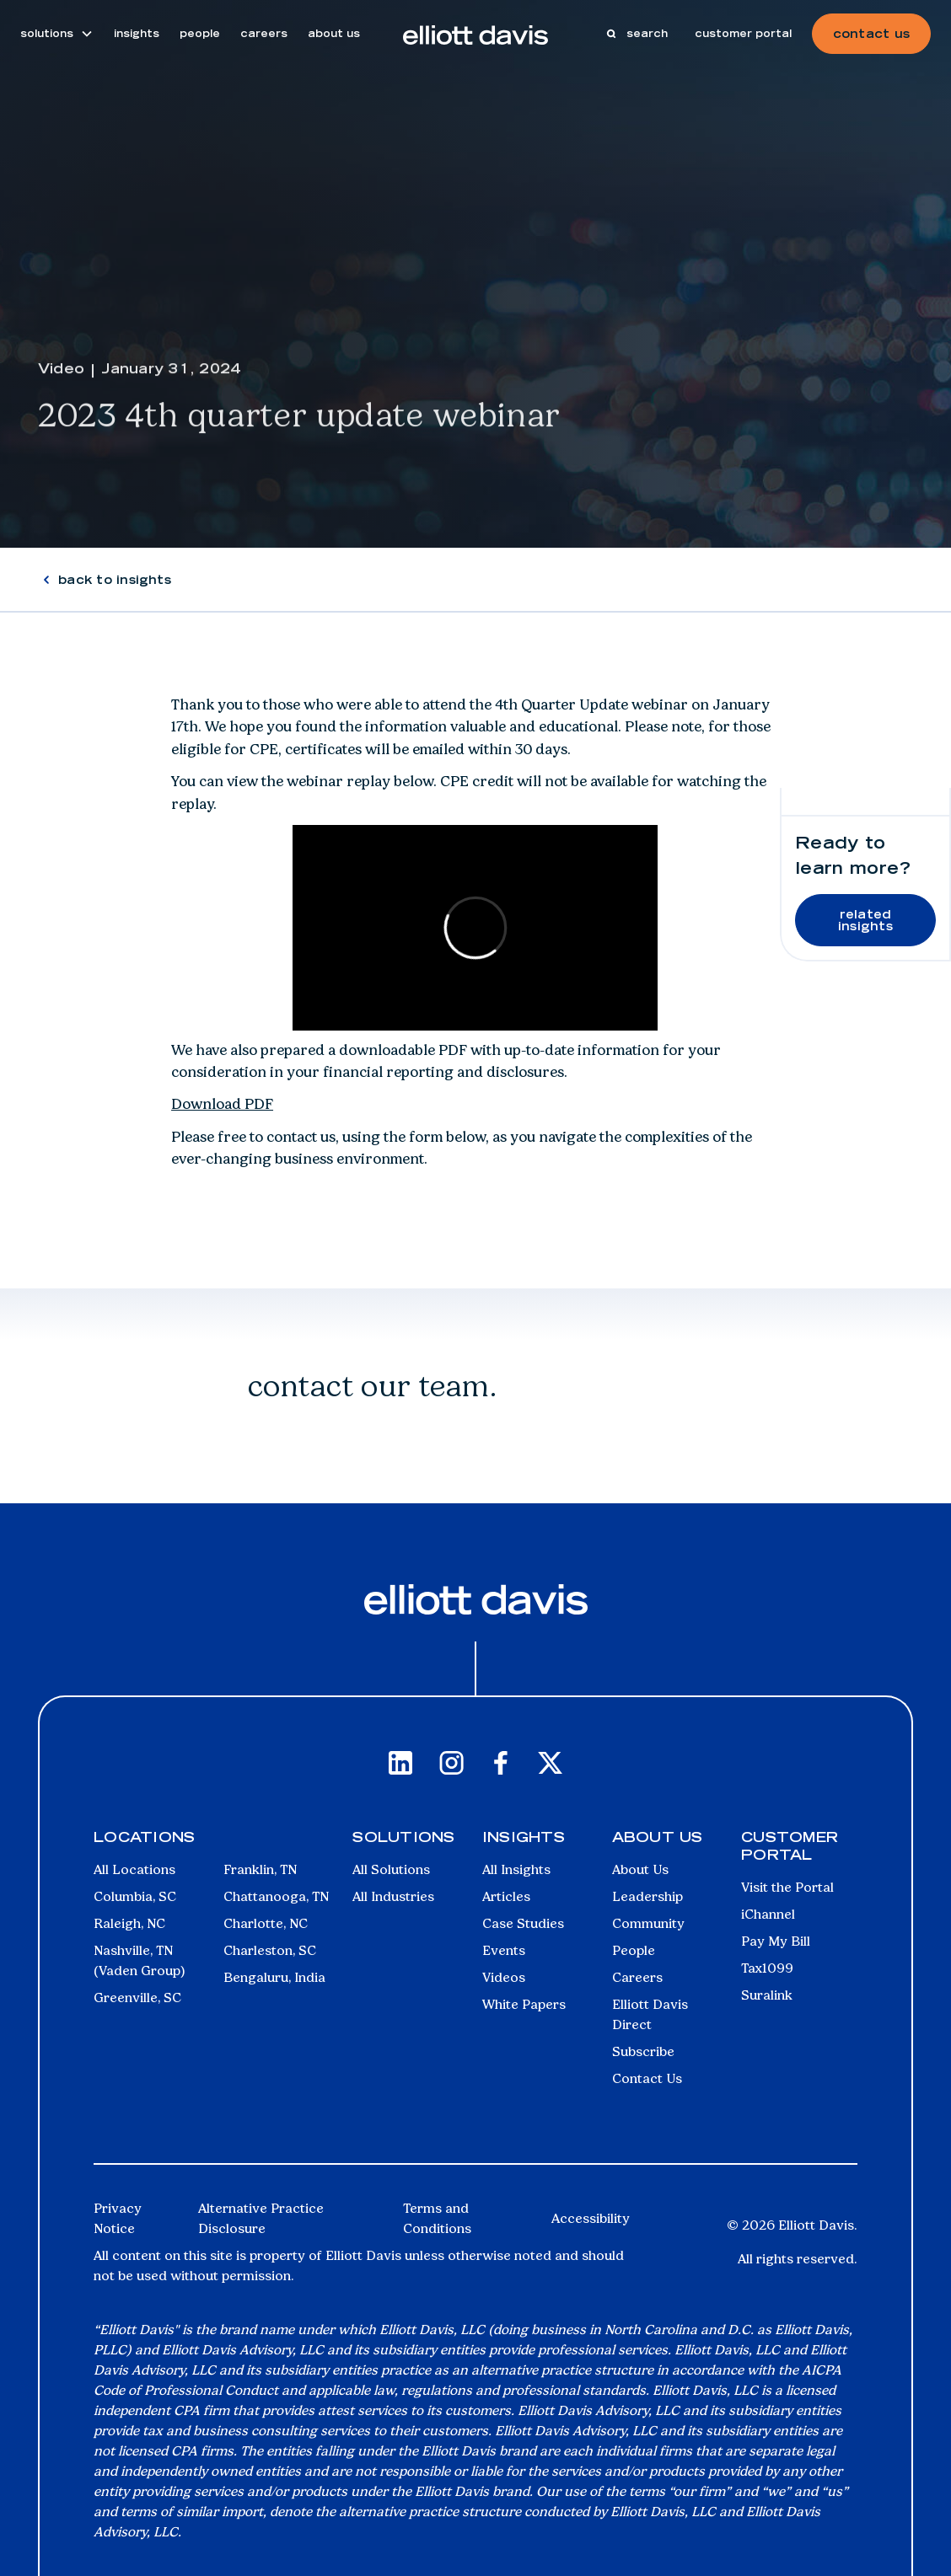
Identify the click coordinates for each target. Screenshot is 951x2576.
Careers (637, 1977)
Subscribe (643, 2051)
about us (334, 33)
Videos (503, 1977)
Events (503, 1950)
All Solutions (391, 1869)
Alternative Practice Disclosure (261, 2218)
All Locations (134, 1869)
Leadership (647, 1896)
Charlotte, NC (265, 1923)
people (200, 33)
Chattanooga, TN (276, 1896)
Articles (506, 1896)
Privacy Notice (118, 2218)
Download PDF (222, 1103)
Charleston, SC (269, 1950)
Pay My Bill (775, 1941)
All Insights (516, 1869)
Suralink (766, 1995)
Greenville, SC (137, 1998)
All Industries (393, 1896)
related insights (865, 920)
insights (136, 33)
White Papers (524, 2004)
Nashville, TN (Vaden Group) (139, 1960)
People (633, 1950)
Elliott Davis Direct (650, 2014)
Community (648, 1923)
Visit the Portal (787, 1887)
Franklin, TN (260, 1869)
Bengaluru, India (274, 1977)
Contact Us (647, 2078)
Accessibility (590, 2218)
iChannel (768, 1914)
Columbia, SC (135, 1896)
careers (263, 33)
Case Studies (523, 1923)
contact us (871, 33)
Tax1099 (767, 1968)
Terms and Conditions (437, 2218)
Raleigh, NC (129, 1923)
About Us (640, 1869)
